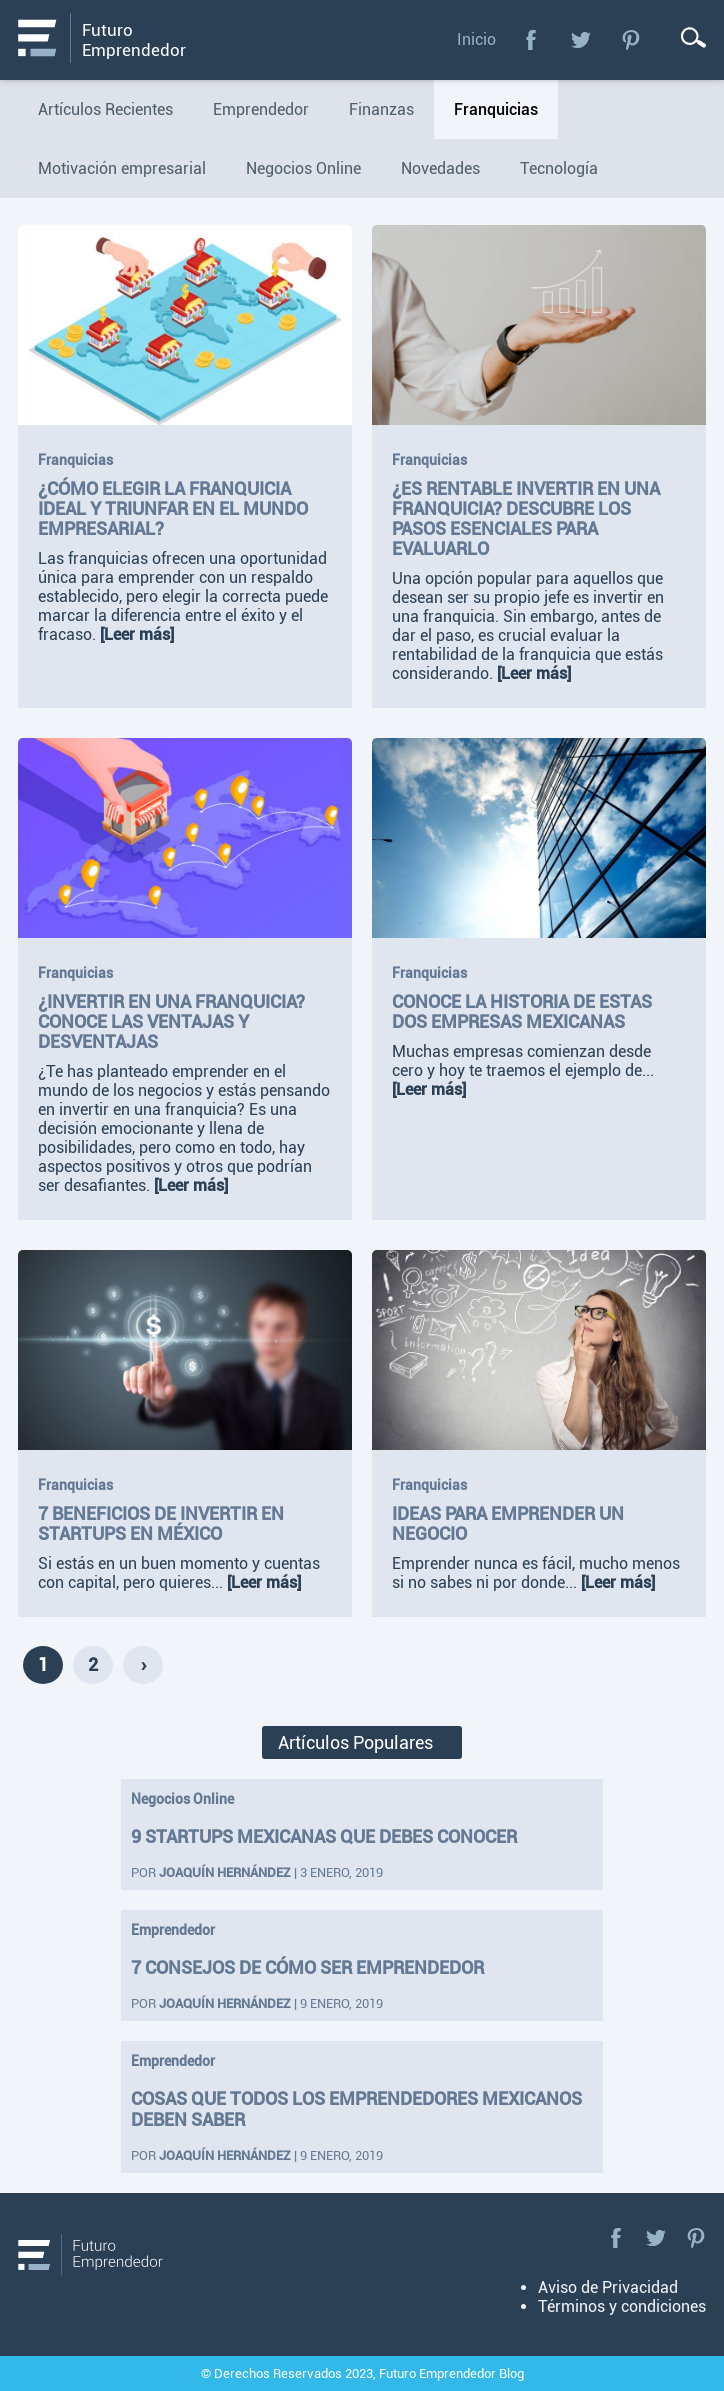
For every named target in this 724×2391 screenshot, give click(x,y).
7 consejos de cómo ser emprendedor (307, 1967)
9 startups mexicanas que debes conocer (324, 1836)
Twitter (581, 40)
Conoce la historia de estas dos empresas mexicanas (522, 1012)
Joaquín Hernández (225, 1872)
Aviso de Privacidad (608, 2287)
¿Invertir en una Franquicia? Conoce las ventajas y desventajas (171, 1022)
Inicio (476, 39)
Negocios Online (182, 1799)
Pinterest (631, 40)
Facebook (531, 40)
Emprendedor (173, 1930)
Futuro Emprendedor (134, 40)
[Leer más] (137, 634)
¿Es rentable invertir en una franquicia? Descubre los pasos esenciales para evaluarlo (526, 519)
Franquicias (75, 460)
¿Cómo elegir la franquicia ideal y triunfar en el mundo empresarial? (173, 509)
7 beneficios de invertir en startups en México (161, 1524)
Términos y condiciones (622, 2306)
